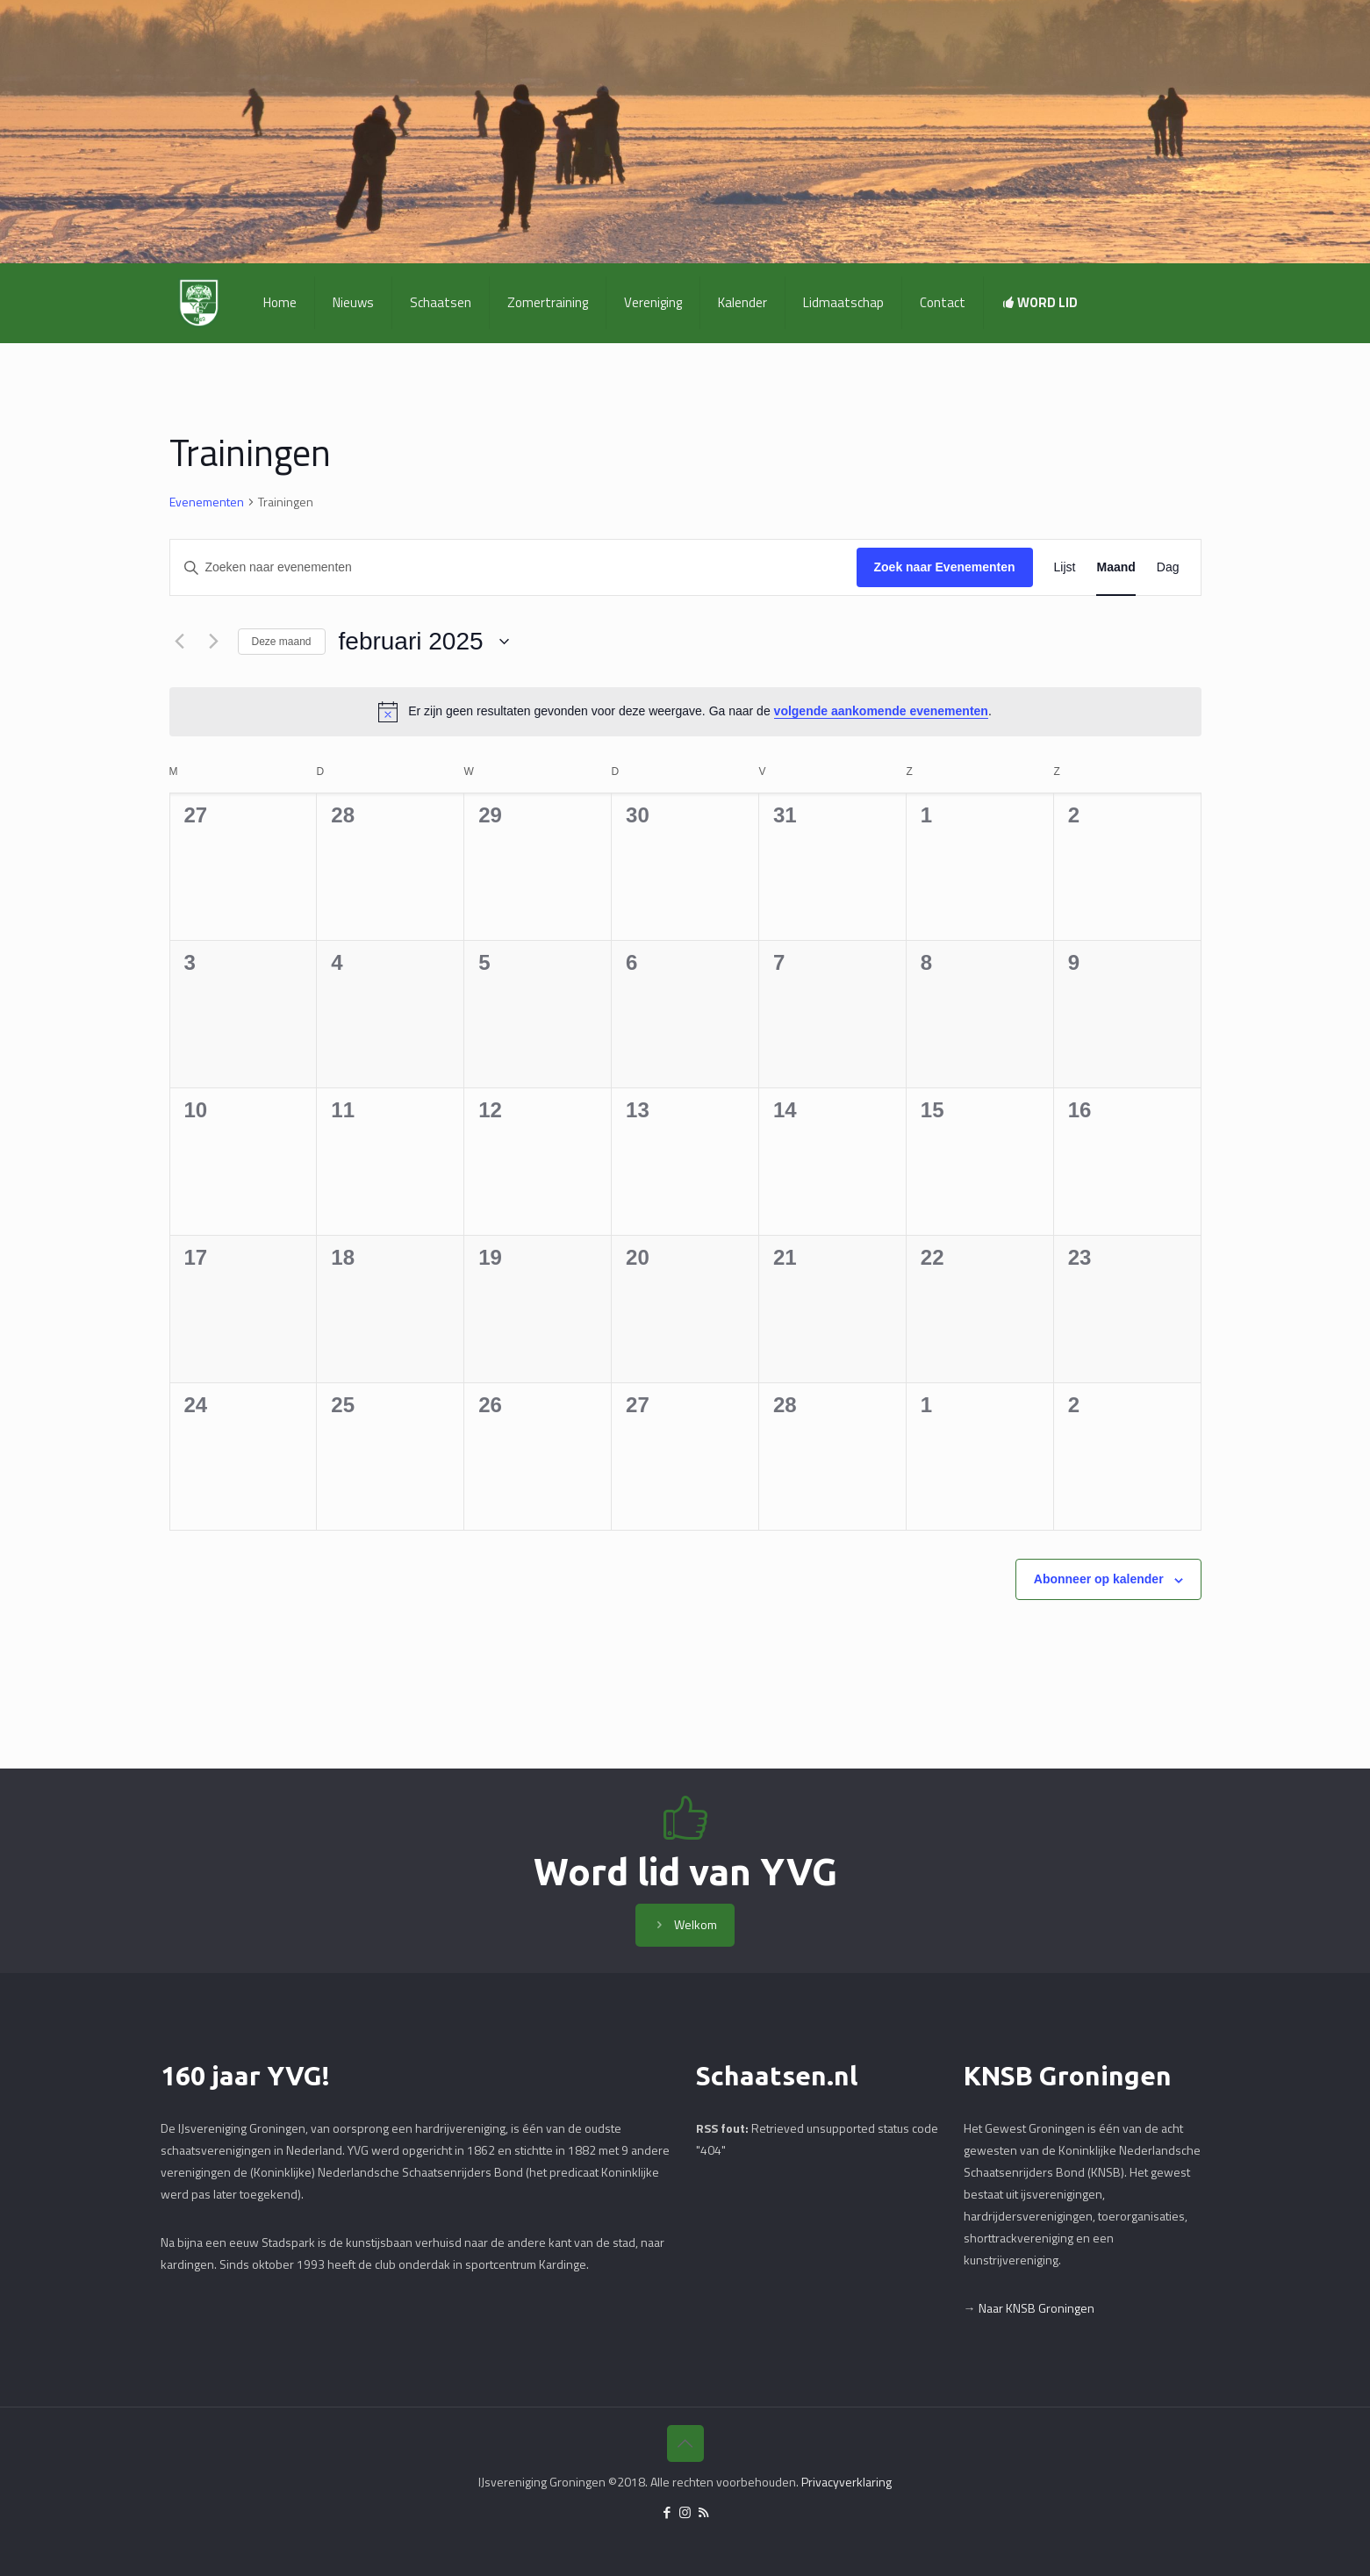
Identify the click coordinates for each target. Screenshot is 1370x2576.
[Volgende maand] (214, 641)
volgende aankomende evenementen (881, 711)
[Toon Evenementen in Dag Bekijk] (1168, 567)
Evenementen (206, 502)
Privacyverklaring (846, 2481)
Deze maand (282, 641)
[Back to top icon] (685, 2443)
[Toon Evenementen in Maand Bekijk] (1115, 567)
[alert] (685, 711)
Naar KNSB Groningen (1036, 2308)
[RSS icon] (703, 2512)
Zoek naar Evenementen (944, 567)
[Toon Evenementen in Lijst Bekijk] (1065, 567)
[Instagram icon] (685, 2512)
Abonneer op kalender (1099, 1579)
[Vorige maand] (179, 641)
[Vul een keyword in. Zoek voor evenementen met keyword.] (513, 567)
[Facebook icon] (666, 2512)
